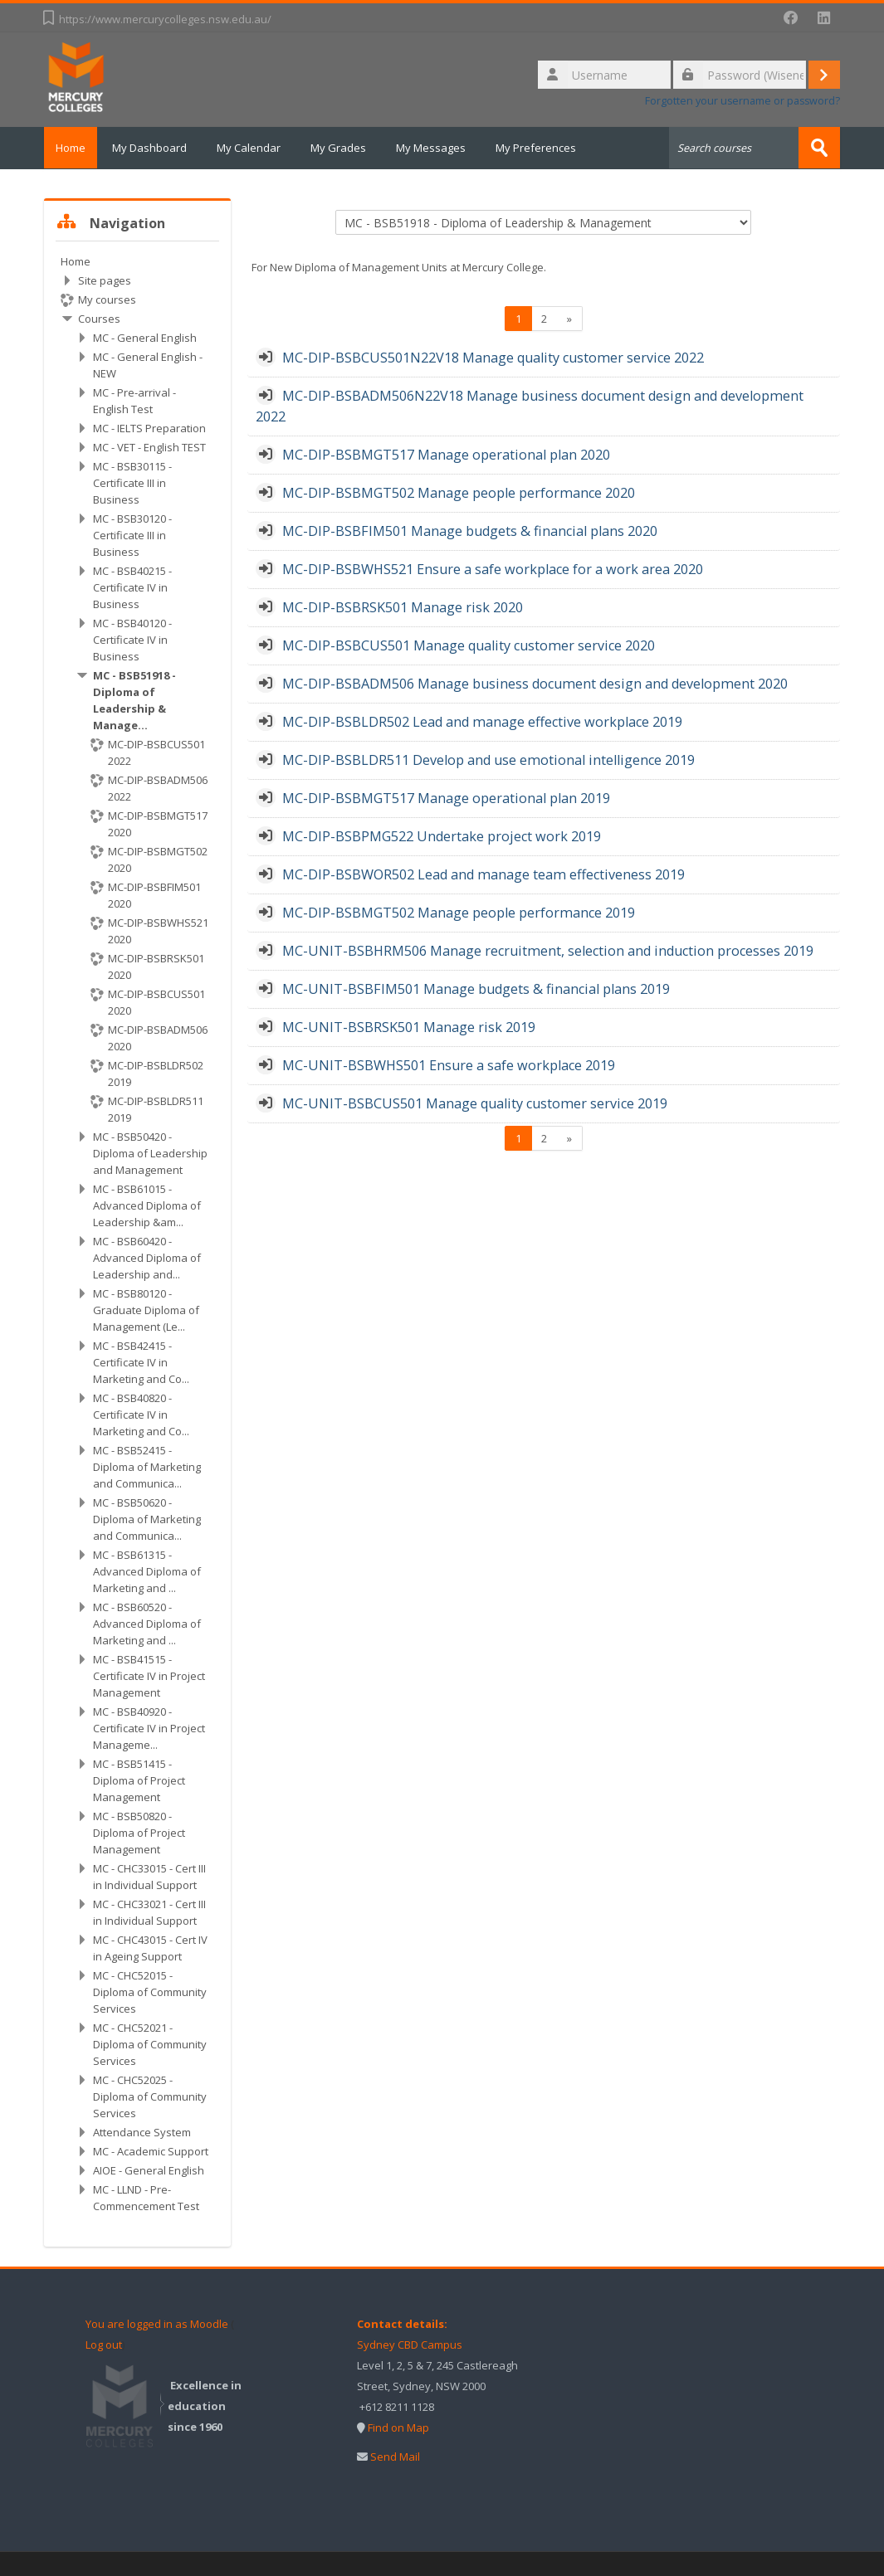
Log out (103, 2343)
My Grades (348, 147)
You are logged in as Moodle (156, 2322)
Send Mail (395, 2455)
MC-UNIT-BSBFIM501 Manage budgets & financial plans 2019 (476, 988)
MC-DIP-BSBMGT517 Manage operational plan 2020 (446, 454)
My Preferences (545, 147)
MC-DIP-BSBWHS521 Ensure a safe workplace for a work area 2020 (492, 568)
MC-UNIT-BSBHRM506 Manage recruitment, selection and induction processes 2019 (547, 950)
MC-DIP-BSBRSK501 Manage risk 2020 (402, 606)
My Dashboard (159, 147)
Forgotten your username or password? (742, 101)
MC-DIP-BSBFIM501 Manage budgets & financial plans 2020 (469, 530)
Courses (99, 317)
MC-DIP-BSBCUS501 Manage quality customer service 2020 (468, 644)
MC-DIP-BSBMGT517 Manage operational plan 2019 (446, 797)
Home (75, 147)
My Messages (441, 147)
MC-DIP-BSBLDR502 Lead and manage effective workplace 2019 (482, 721)
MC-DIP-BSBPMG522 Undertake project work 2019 (441, 835)
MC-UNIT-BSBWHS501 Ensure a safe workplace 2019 (448, 1064)
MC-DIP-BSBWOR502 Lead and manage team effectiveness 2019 (483, 873)
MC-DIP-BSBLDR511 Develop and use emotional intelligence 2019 (488, 759)
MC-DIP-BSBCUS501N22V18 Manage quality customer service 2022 (493, 357)
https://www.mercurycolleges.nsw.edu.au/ (165, 19)
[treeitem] (137, 1232)
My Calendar (259, 147)
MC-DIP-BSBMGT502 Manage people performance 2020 (458, 492)
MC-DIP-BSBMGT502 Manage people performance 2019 (458, 912)
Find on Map (398, 2426)
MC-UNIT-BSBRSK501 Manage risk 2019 (408, 1026)
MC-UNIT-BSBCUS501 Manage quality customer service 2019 (474, 1102)
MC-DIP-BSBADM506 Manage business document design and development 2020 (535, 683)
